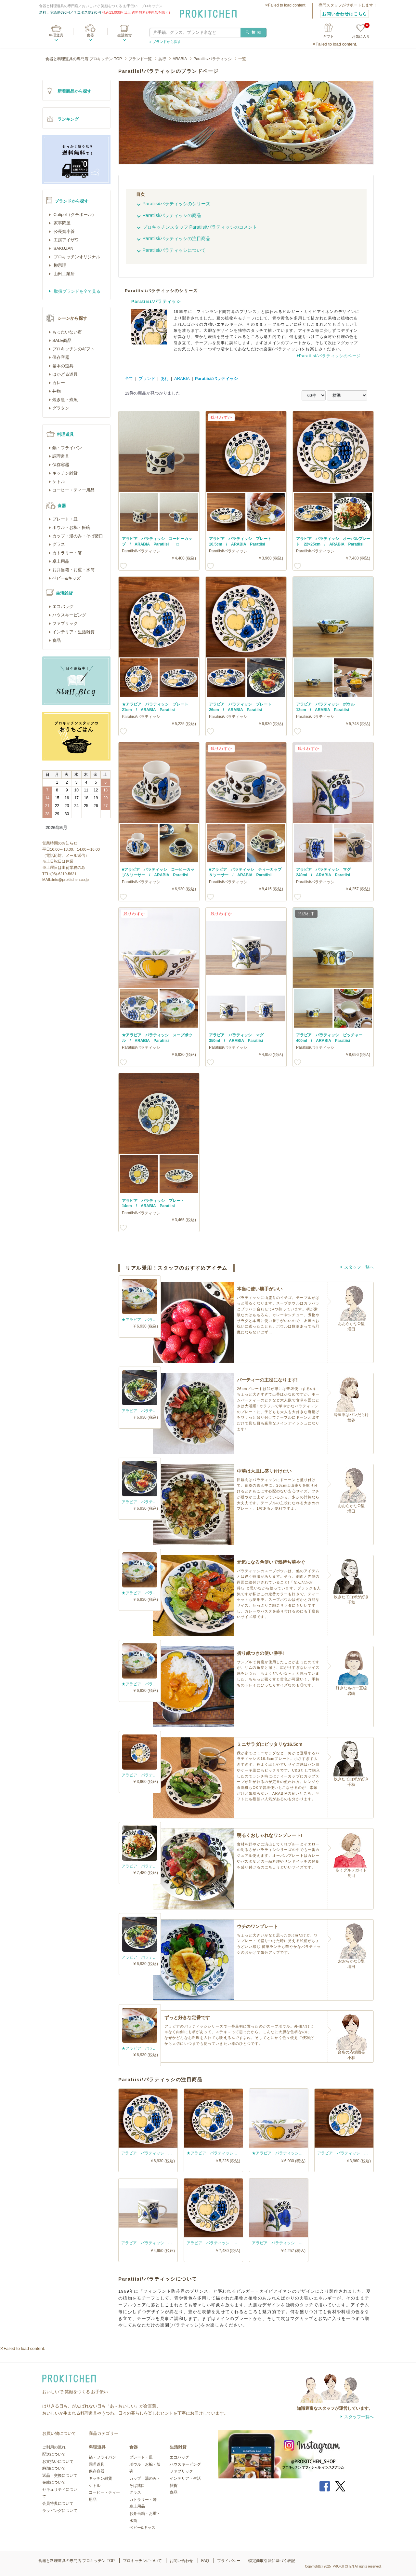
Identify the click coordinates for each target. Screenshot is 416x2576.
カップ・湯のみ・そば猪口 (77, 535)
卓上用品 (60, 561)
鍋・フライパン (67, 447)
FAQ (205, 2560)
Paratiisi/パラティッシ (212, 59)
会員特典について (57, 2503)
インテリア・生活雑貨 (73, 631)
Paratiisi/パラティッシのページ (330, 356)
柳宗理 (59, 265)
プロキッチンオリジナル (76, 256)
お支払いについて (57, 2461)
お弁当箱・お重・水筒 (73, 569)
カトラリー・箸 (67, 552)
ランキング (68, 119)
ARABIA (180, 59)
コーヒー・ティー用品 (73, 490)
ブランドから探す (71, 201)
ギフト (328, 36)
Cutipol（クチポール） (74, 214)
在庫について (54, 2482)
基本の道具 (62, 365)
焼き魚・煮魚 (65, 399)
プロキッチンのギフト (73, 348)
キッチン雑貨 (65, 473)
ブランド (146, 378)
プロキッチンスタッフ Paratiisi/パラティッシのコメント (200, 227)
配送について (54, 2454)
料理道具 (56, 35)
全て (129, 378)
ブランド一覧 (140, 59)
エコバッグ (62, 606)
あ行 (162, 59)
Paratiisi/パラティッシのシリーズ (177, 203)
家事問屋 (61, 223)
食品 (56, 640)
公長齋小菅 (63, 231)
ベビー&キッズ (66, 578)
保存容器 (60, 357)
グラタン (60, 408)
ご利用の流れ (54, 2447)
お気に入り (361, 31)
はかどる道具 (65, 374)
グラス (58, 544)
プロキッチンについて (142, 2560)
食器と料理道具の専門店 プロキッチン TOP (84, 59)
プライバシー (228, 2560)
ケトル (58, 481)
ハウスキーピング (69, 615)
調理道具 (60, 456)
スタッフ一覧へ (359, 1267)
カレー (58, 382)
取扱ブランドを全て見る (76, 291)
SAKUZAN (62, 248)
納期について (54, 2468)
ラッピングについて (59, 2510)
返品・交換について (59, 2475)
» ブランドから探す (165, 42)
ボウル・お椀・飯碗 (71, 527)
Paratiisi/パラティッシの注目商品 (177, 238)
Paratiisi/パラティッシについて (174, 250)
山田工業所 (63, 273)
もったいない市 (67, 332)
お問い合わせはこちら (344, 13)
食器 (90, 35)
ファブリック (65, 623)
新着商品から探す (74, 91)
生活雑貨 (124, 35)
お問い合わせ (181, 2560)
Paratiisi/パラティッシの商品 (172, 215)
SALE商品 (62, 340)
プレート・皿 (65, 519)
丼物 (56, 391)
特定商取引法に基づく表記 (271, 2560)
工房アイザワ (65, 239)
